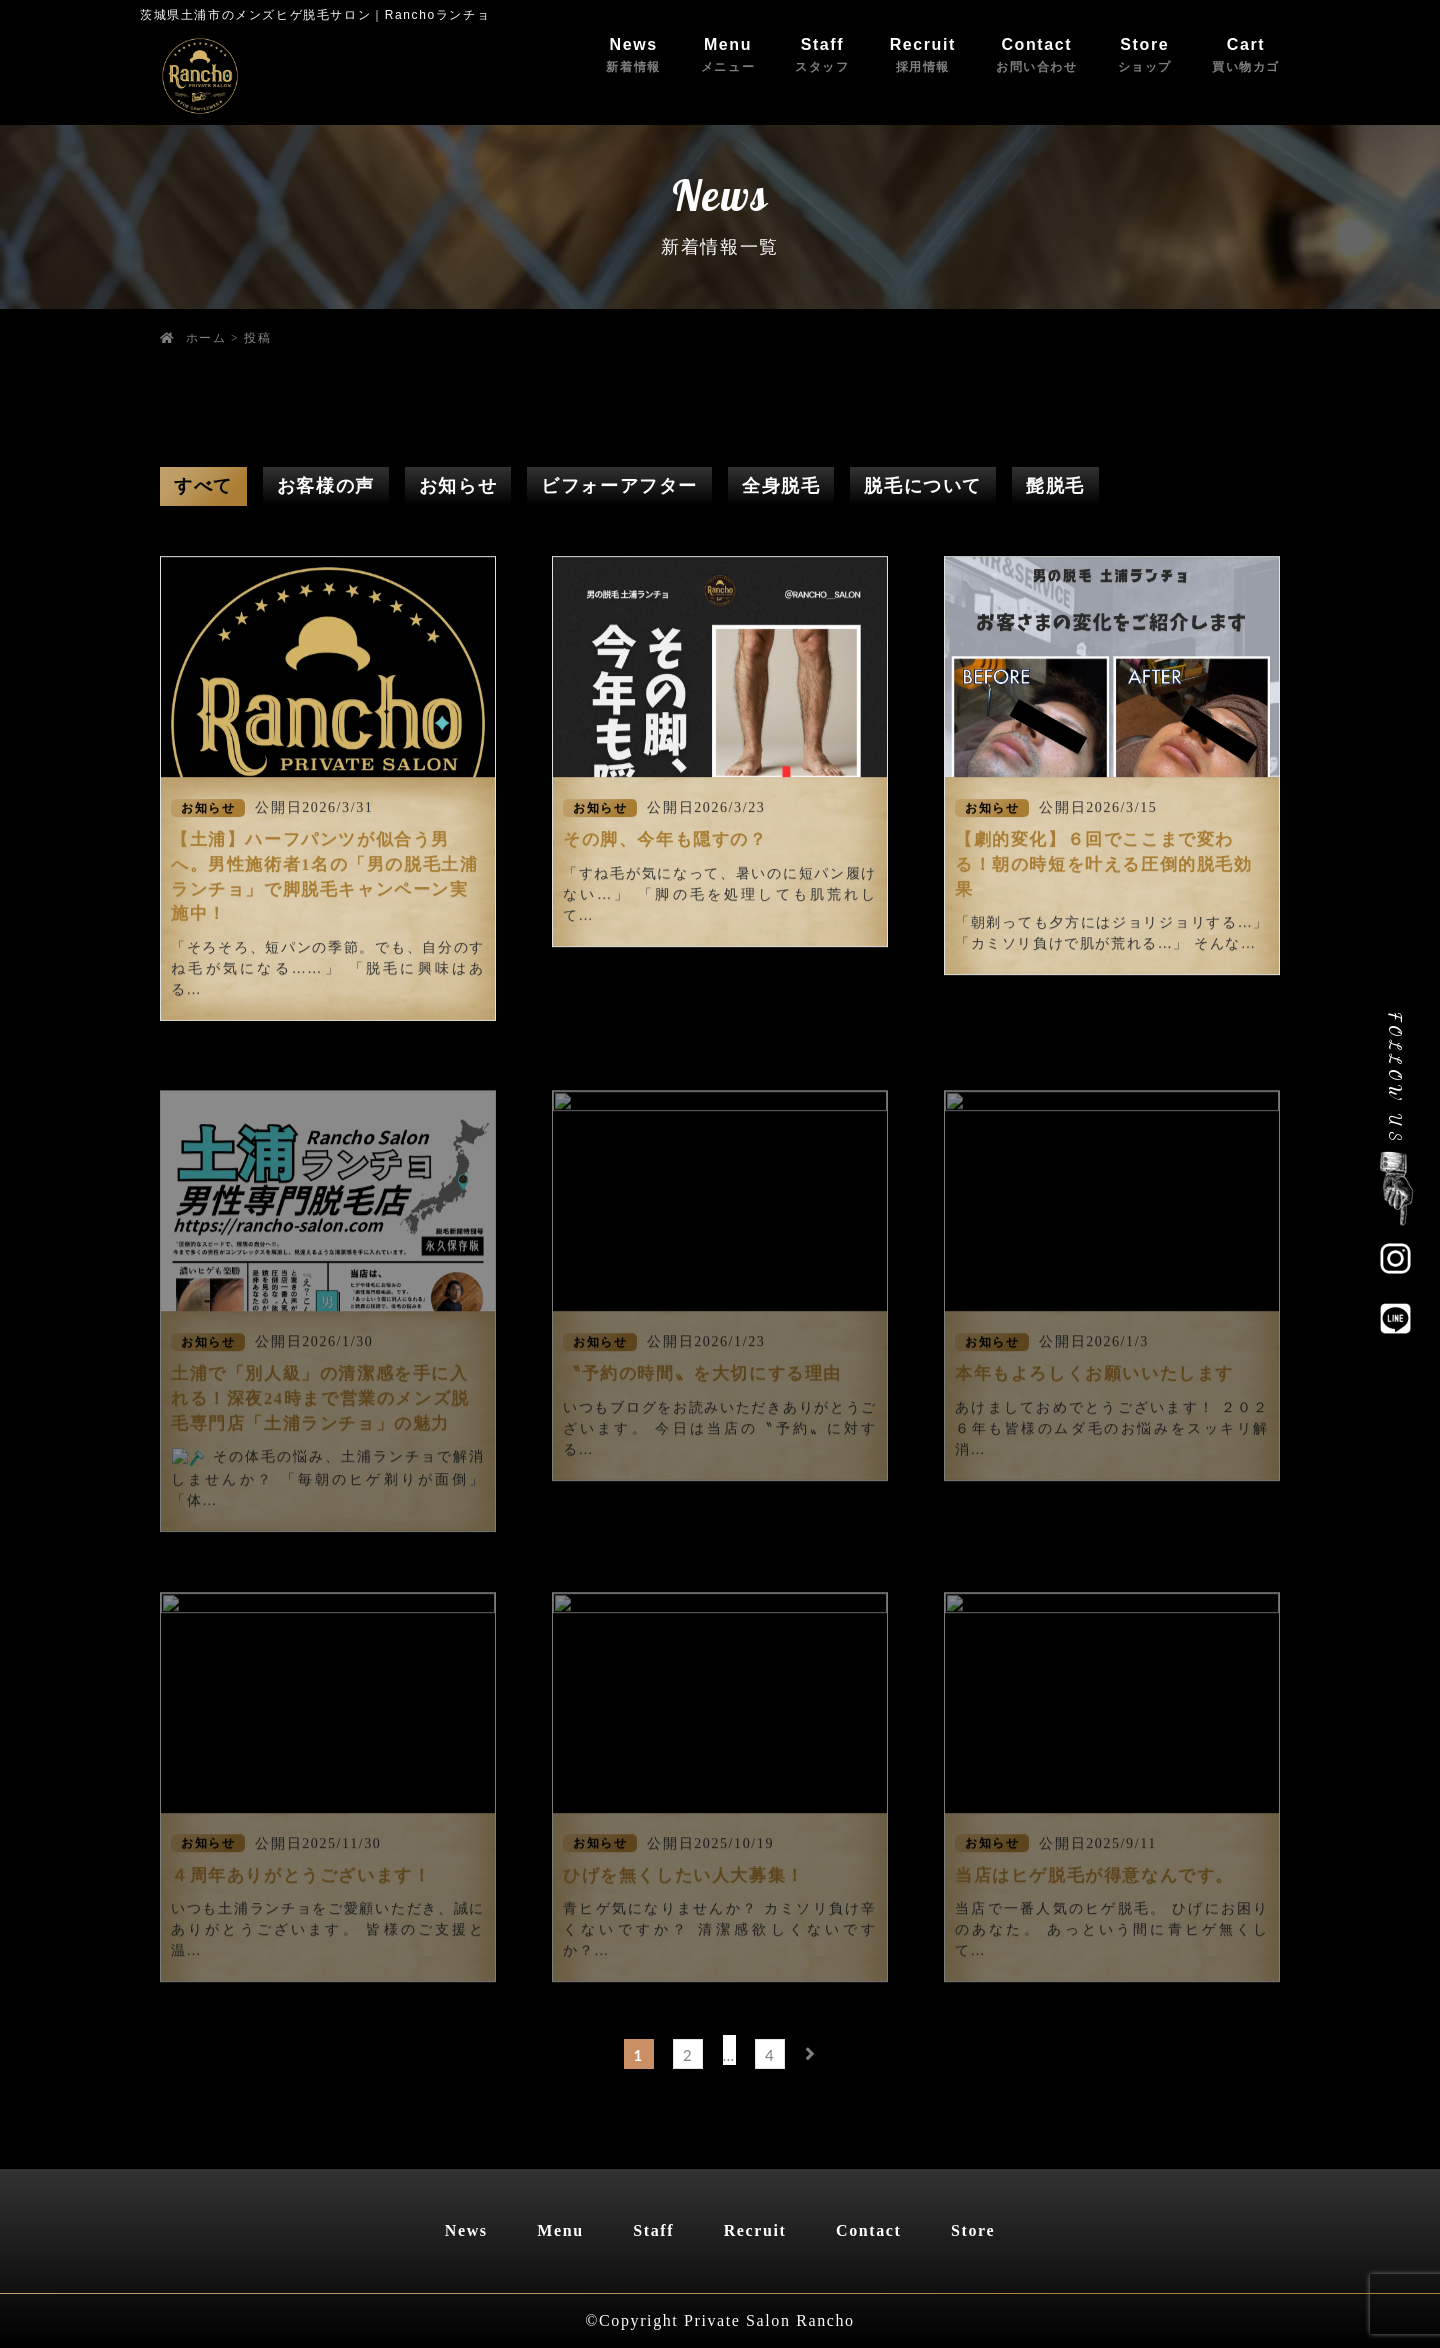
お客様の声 (326, 486)
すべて (203, 486)
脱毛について (923, 486)
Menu (728, 55)
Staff (822, 55)
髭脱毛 (1055, 486)
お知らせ (458, 486)
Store (1145, 55)
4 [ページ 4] (770, 2055)
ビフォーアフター (619, 486)
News (633, 55)
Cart (1246, 55)
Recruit (923, 55)
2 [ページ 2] (688, 2055)
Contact (1037, 55)
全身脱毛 (781, 486)
